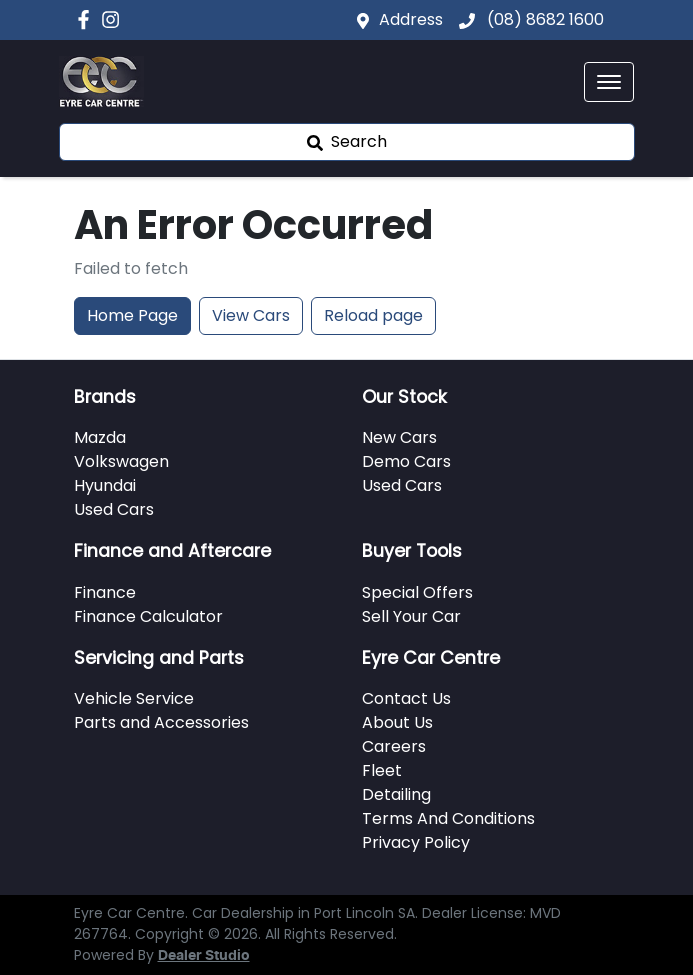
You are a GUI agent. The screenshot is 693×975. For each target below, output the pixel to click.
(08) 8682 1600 (543, 19)
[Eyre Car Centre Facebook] (87, 19)
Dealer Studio (204, 956)
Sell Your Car (411, 616)
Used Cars (114, 509)
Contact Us (406, 698)
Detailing (396, 794)
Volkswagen (121, 461)
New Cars (399, 437)
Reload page (373, 315)
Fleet (382, 770)
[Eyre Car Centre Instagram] (114, 19)
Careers (394, 746)
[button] (609, 82)
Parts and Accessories (161, 722)
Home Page (132, 315)
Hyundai (105, 485)
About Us (397, 722)
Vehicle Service (134, 698)
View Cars (251, 315)
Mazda (100, 437)
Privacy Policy (416, 842)
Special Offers (417, 592)
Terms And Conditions (448, 818)
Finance (105, 592)
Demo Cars (406, 461)
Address (411, 19)
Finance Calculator (148, 616)
